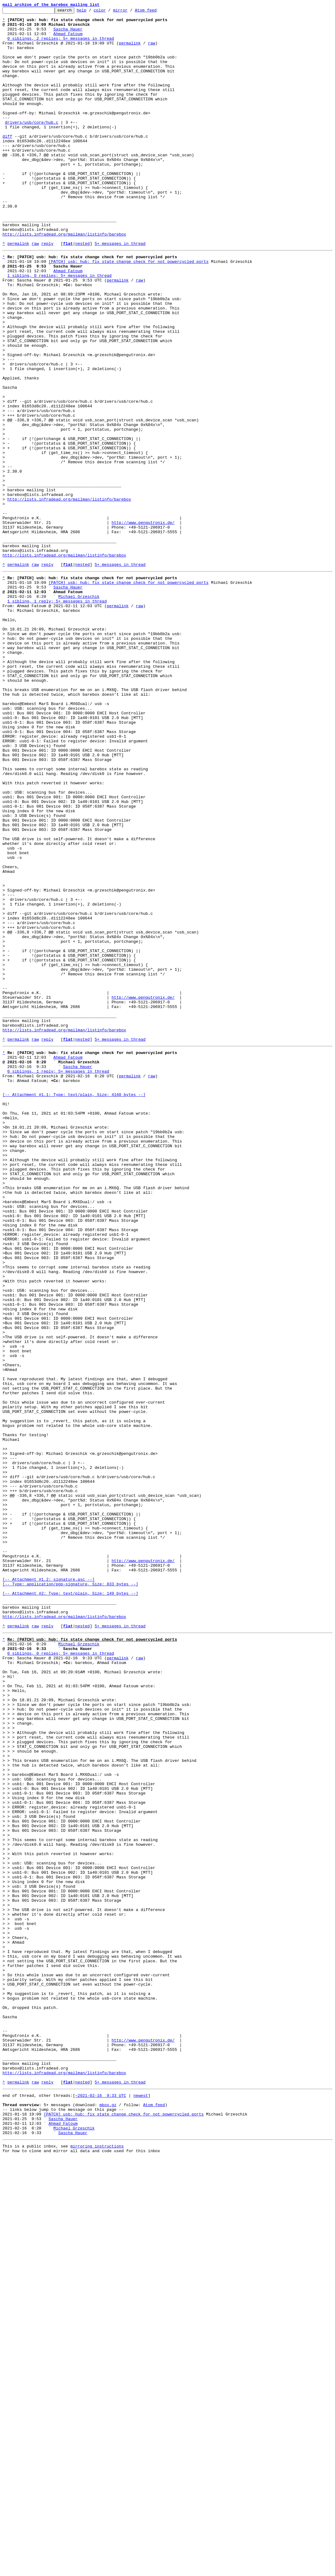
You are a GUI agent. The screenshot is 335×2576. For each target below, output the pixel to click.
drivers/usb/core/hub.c (31, 145)
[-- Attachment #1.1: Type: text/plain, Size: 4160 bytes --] (73, 1307)
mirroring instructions (97, 2563)
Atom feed (155, 12)
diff (7, 162)
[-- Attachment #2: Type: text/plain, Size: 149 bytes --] (70, 1905)
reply (47, 291)
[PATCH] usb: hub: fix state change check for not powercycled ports (128, 311)
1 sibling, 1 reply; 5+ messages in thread (57, 716)
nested (82, 291)
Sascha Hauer (68, 33)
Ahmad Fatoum (68, 39)
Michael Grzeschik (78, 711)
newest (140, 2504)
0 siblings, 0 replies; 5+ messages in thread (60, 1975)
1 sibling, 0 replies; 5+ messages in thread (59, 327)
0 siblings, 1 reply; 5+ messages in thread (58, 1279)
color (109, 12)
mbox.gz (108, 2516)
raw (151, 50)
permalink (129, 50)
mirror (130, 12)
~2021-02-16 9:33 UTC (100, 2504)
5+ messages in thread (119, 291)
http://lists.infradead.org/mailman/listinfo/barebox (64, 279)
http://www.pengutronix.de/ (143, 624)
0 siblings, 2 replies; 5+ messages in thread (60, 45)
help (91, 12)
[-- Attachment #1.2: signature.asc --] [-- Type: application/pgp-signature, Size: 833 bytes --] (70, 1891)
